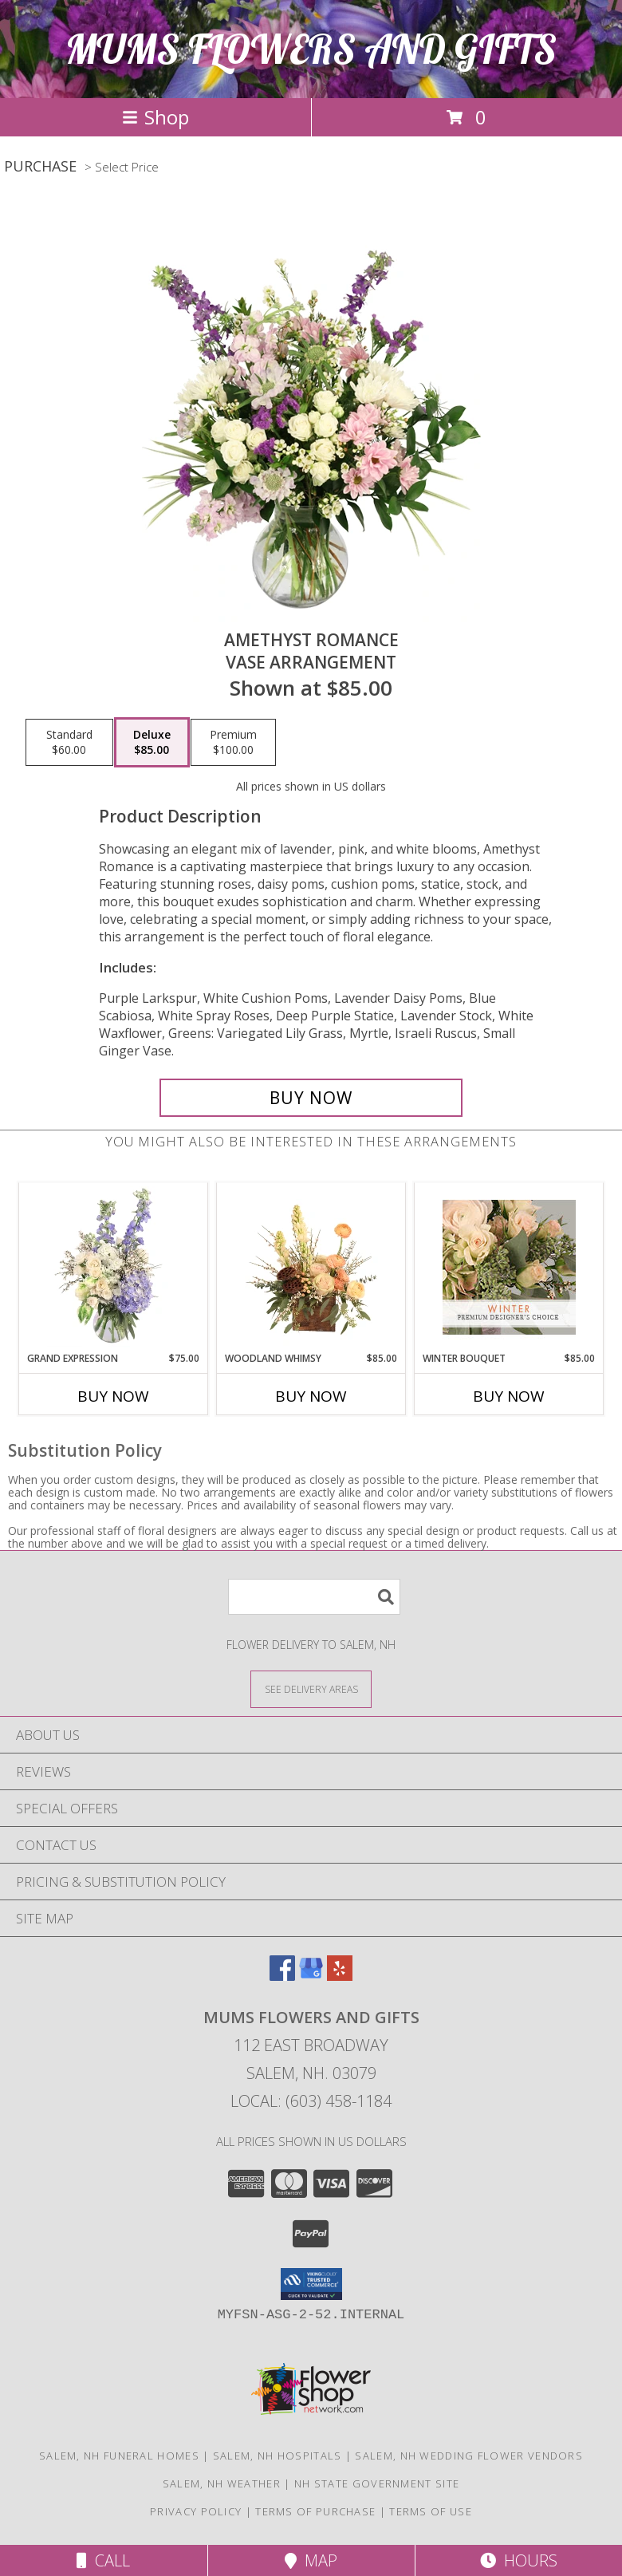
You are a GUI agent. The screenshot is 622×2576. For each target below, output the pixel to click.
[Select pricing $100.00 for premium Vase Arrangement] (233, 743)
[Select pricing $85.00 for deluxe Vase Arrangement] (151, 743)
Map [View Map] (311, 2560)
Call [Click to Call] (103, 2560)
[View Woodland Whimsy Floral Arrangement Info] (311, 1266)
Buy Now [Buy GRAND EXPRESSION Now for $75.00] (113, 1396)
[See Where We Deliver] (311, 1688)
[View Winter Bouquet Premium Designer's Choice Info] (509, 1267)
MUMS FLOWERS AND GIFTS (311, 49)
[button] (311, 2284)
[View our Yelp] (339, 1976)
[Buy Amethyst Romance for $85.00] (311, 1098)
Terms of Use (430, 2511)
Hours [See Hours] (518, 2560)
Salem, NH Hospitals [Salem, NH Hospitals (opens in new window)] (277, 2455)
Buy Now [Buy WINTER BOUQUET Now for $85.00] (509, 1396)
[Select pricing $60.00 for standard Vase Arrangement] (69, 743)
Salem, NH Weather (222, 2483)
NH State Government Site (376, 2483)
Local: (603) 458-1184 (311, 2101)
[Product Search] (314, 1597)
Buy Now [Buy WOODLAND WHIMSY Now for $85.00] (311, 1396)
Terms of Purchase (315, 2511)
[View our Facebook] (282, 1976)
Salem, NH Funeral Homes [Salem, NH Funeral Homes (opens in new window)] (119, 2455)
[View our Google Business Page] (311, 1976)
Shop (155, 117)
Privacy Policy (196, 2511)
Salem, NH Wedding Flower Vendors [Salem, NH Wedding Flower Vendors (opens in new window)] (469, 2455)
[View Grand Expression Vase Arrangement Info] (113, 1266)
